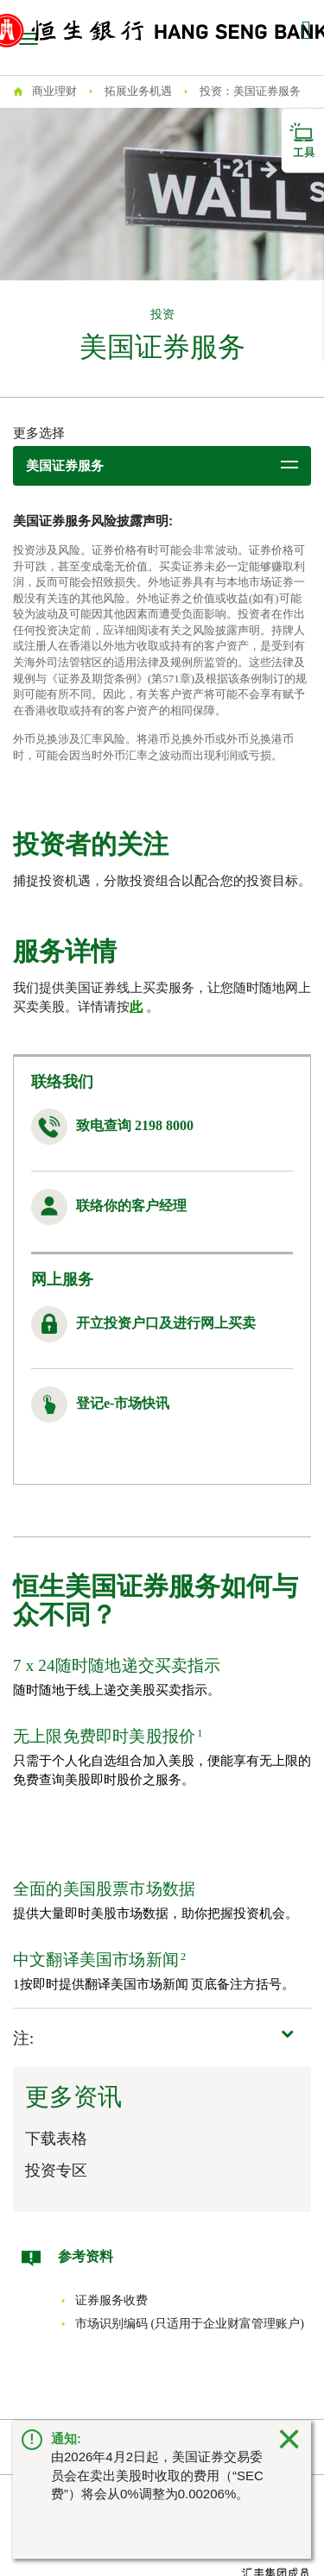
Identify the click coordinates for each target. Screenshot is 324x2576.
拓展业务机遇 (138, 91)
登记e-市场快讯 (122, 1403)
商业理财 (54, 91)
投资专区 (56, 2170)
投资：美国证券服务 (250, 91)
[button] (162, 2038)
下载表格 (56, 2138)
